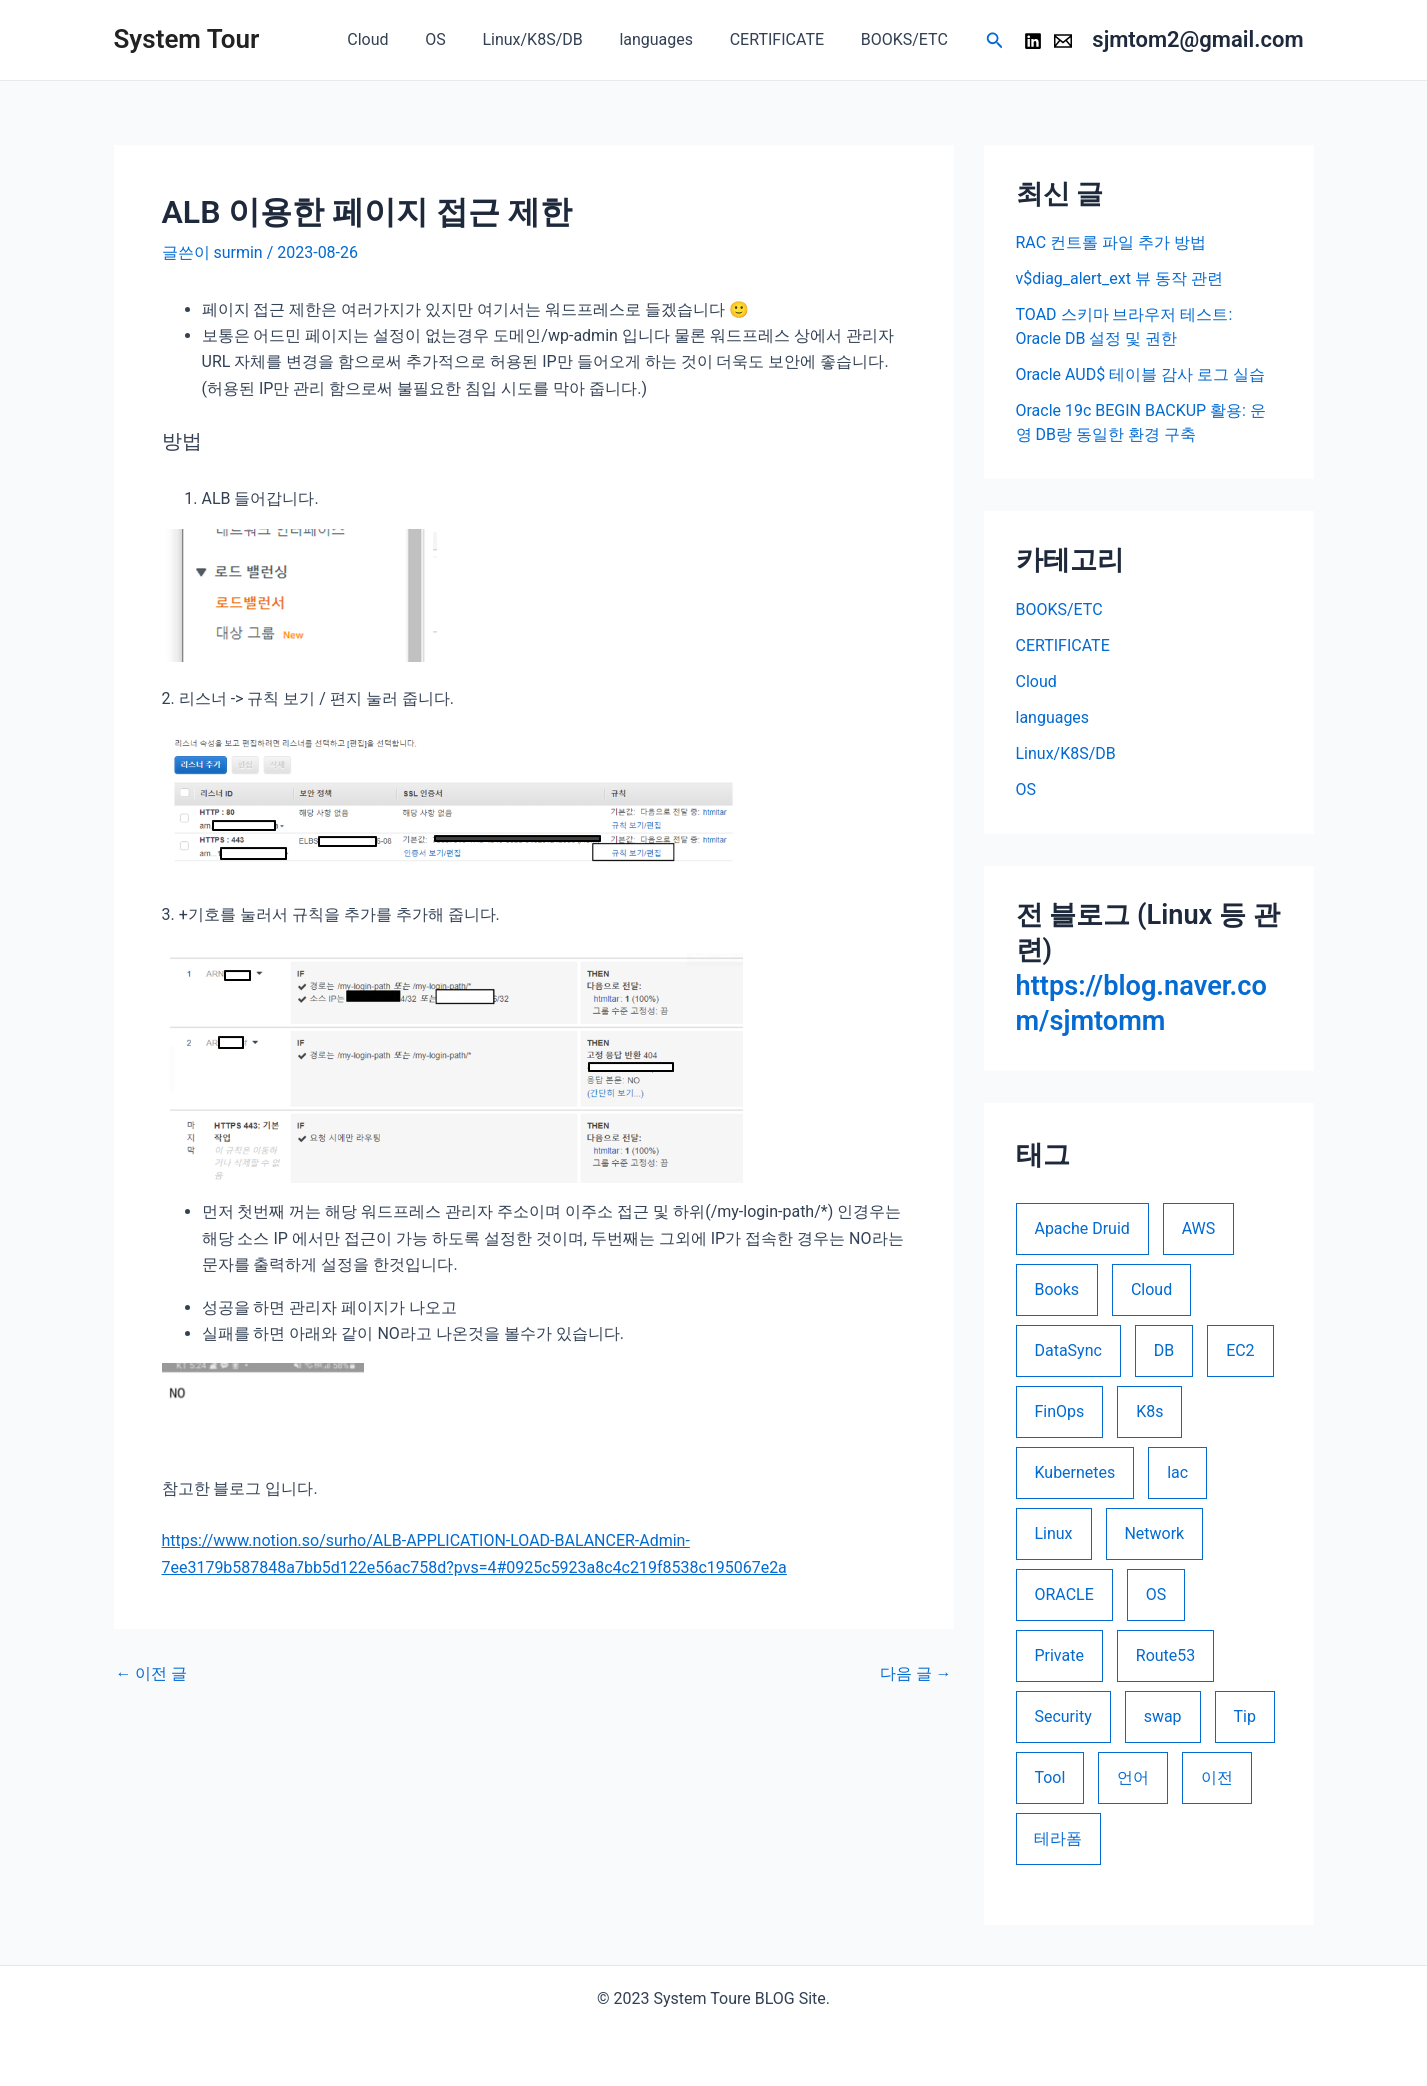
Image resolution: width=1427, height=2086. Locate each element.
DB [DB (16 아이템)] (1164, 1350)
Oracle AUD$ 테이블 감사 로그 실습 (1141, 374)
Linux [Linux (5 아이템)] (1053, 1533)
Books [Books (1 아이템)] (1056, 1289)
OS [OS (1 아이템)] (1156, 1594)
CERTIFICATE (784, 39)
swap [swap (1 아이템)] (1163, 1716)
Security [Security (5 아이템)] (1062, 1716)
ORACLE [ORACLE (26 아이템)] (1063, 1594)
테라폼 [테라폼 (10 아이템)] (1058, 1838)
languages (668, 39)
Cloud (393, 39)
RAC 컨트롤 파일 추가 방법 (1111, 242)
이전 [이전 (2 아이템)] (1217, 1777)
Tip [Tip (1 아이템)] (1245, 1716)
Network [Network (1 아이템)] (1155, 1533)
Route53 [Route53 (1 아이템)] (1166, 1655)
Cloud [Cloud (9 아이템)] (1151, 1289)
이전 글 (152, 1674)
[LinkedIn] (1033, 41)
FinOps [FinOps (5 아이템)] (1059, 1411)
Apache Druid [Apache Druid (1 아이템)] (1081, 1228)
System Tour (187, 39)
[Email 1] (1063, 41)
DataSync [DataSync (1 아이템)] (1067, 1350)
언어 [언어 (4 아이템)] (1133, 1777)
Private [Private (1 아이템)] (1058, 1655)
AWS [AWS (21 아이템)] (1199, 1228)
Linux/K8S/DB (549, 39)
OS (456, 39)
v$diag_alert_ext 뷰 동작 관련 (1119, 278)
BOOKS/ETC (906, 39)
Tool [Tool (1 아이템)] (1049, 1777)
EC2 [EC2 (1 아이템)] (1240, 1350)
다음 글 (916, 1674)
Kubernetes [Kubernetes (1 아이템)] (1074, 1472)
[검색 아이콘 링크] (995, 40)
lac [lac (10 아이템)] (1177, 1472)
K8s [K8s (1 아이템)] (1149, 1411)
